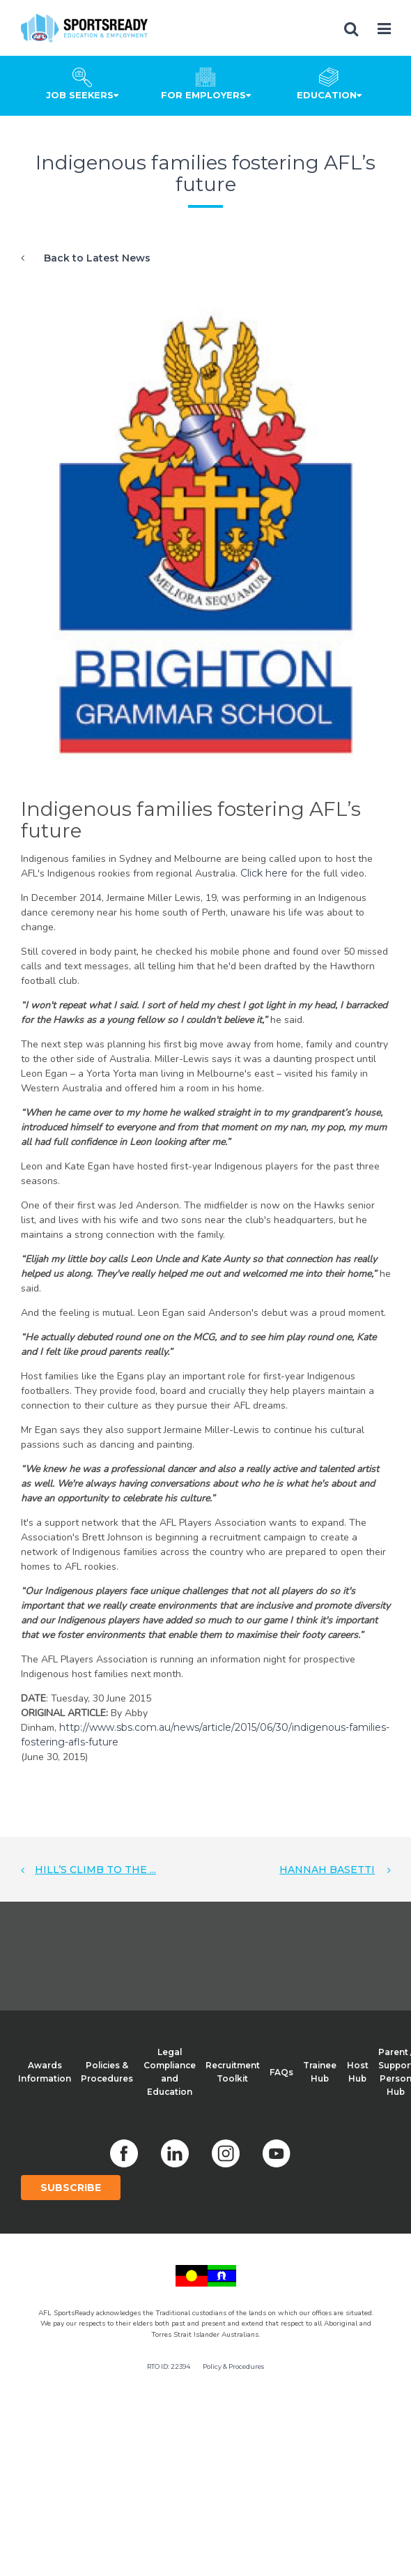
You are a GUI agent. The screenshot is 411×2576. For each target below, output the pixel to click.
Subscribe (70, 2187)
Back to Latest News (97, 258)
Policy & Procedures (233, 2366)
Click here (265, 873)
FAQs (281, 2072)
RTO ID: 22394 (168, 2366)
